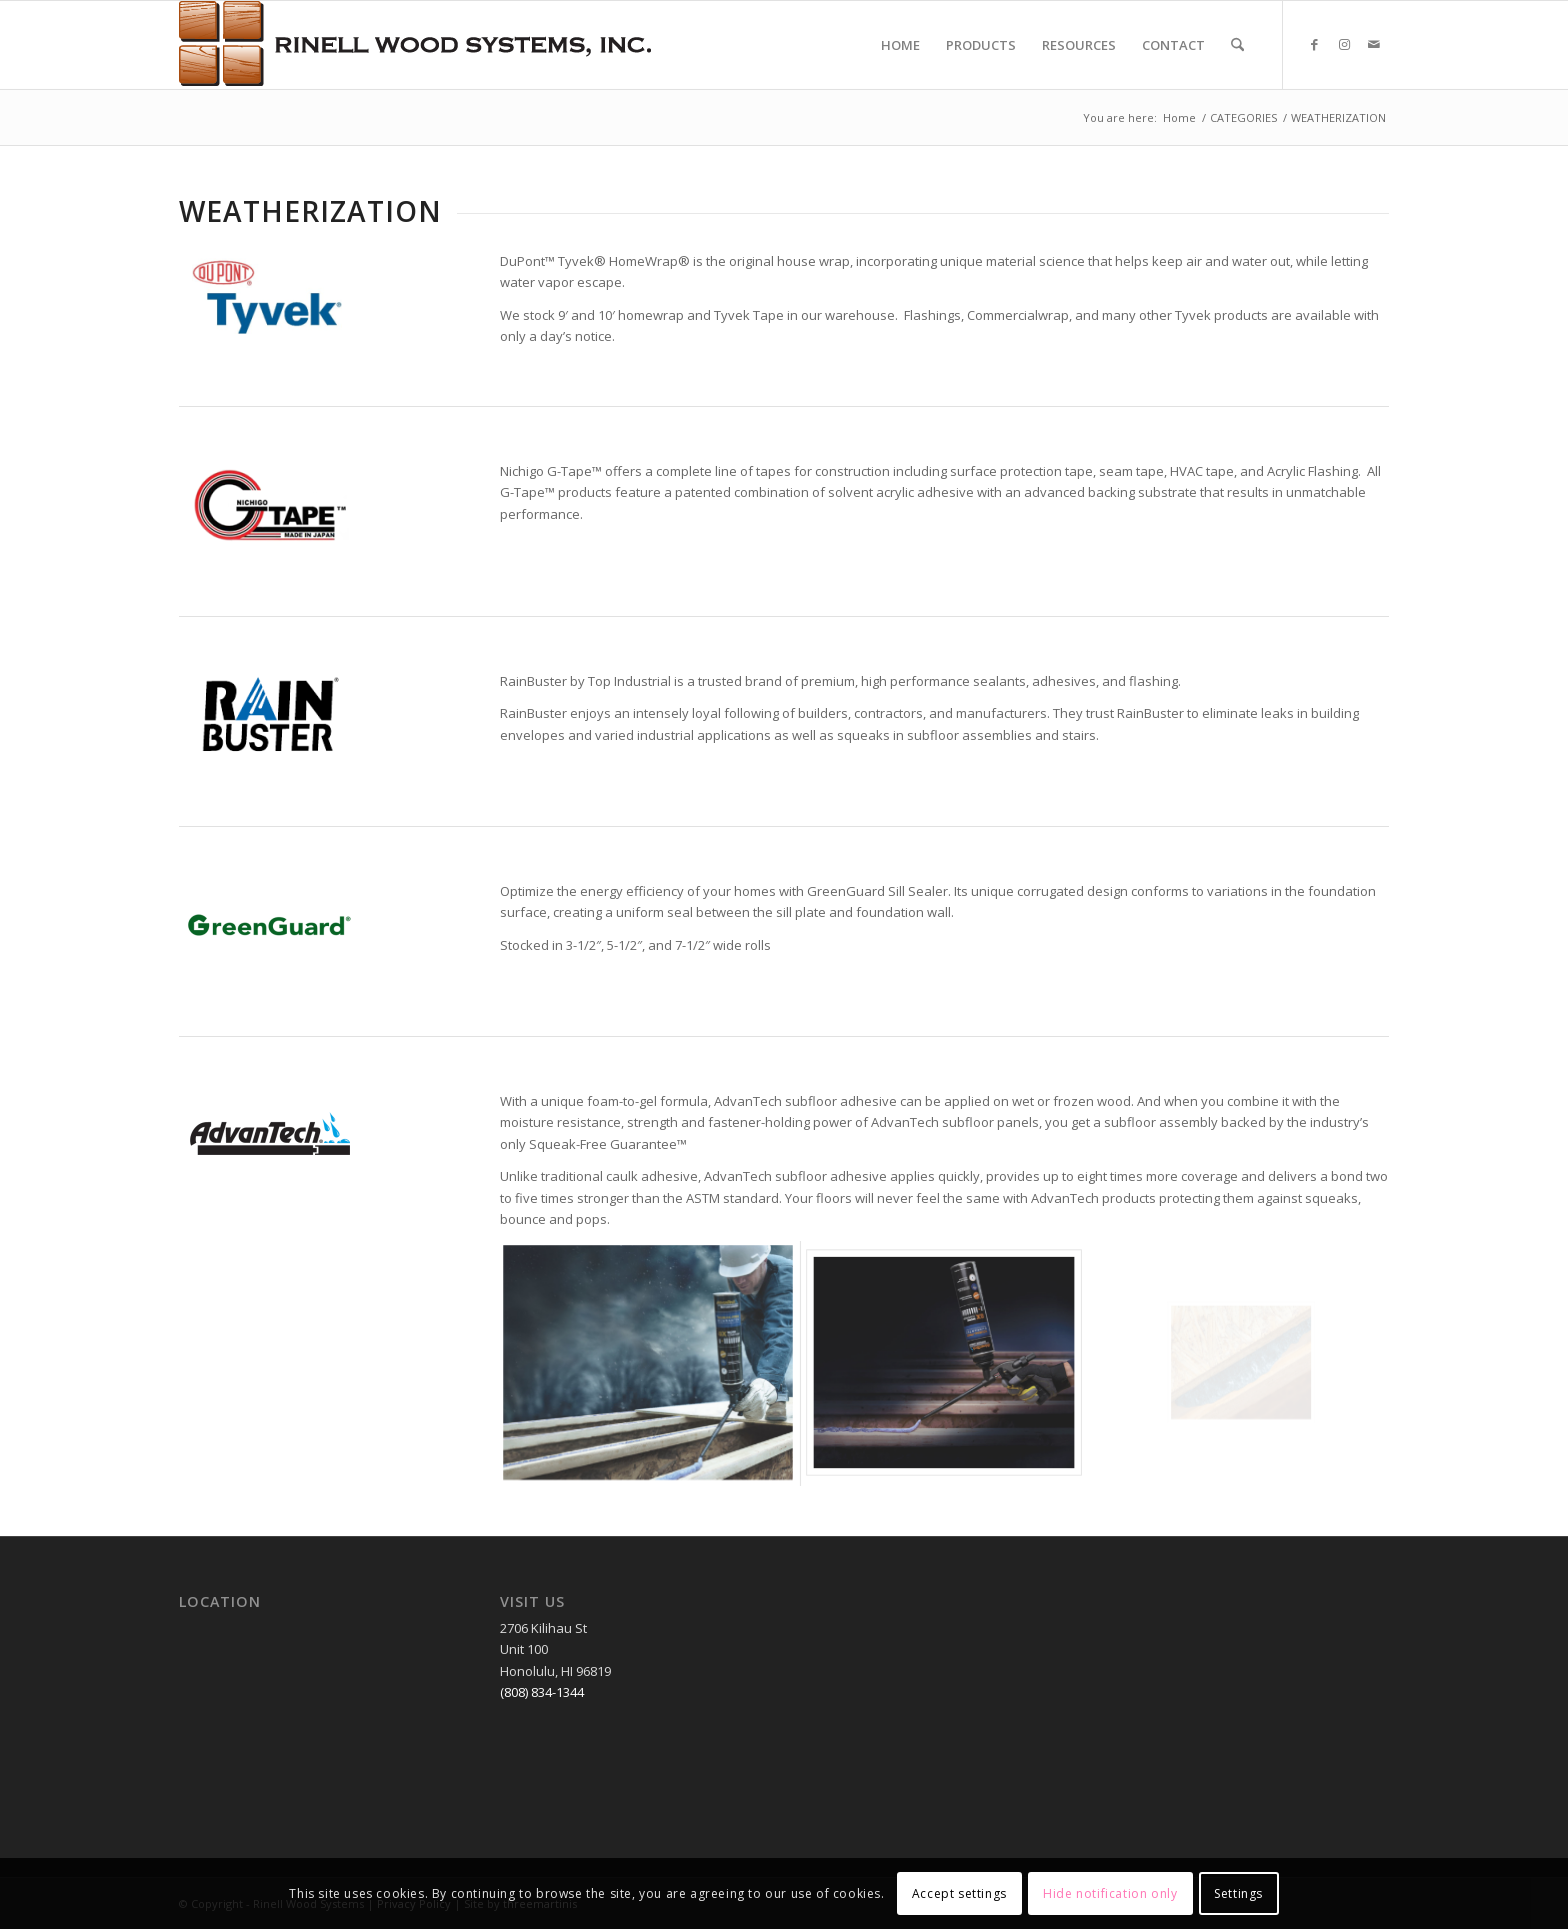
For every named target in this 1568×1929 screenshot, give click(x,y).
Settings (1238, 1893)
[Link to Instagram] (1344, 44)
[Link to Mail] (1374, 44)
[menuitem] (900, 45)
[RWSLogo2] (415, 45)
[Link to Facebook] (1314, 44)
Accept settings (959, 1893)
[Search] (1237, 45)
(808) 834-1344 (542, 1692)
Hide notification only (1110, 1893)
